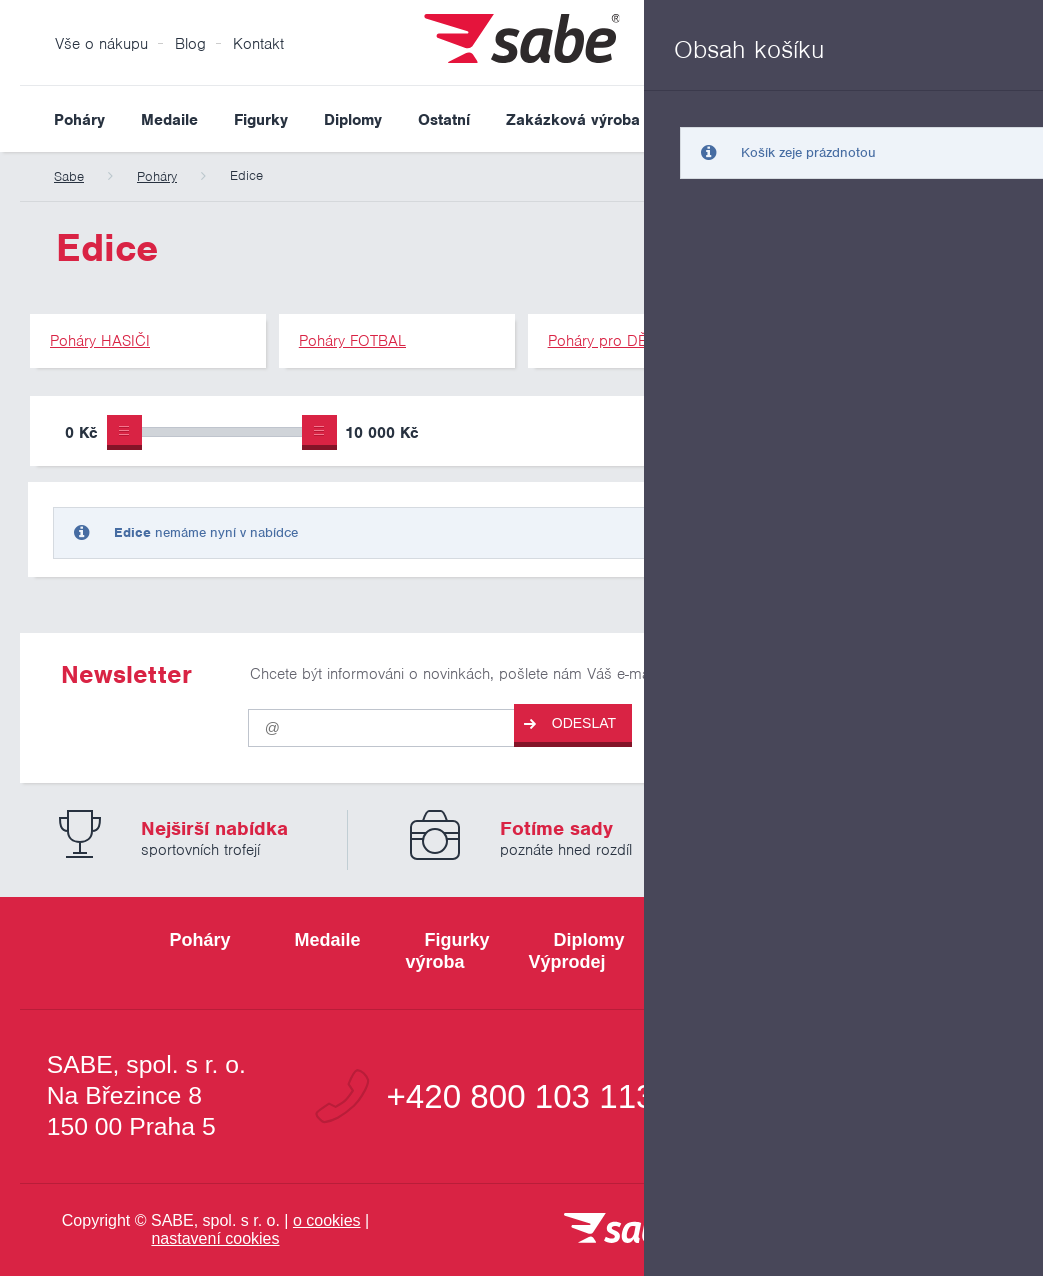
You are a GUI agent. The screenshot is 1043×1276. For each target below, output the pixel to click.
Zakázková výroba (573, 120)
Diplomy (353, 120)
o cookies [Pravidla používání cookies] (327, 1220)
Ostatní (444, 120)
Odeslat (570, 723)
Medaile (169, 120)
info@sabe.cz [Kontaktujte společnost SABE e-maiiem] (895, 1096)
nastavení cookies (215, 1238)
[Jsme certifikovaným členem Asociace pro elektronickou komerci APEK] (930, 1230)
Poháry (79, 120)
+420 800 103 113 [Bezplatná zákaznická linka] (520, 1096)
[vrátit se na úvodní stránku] (623, 1229)
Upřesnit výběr (920, 431)
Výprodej (707, 120)
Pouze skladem (737, 435)
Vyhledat (1007, 119)
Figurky (261, 120)
